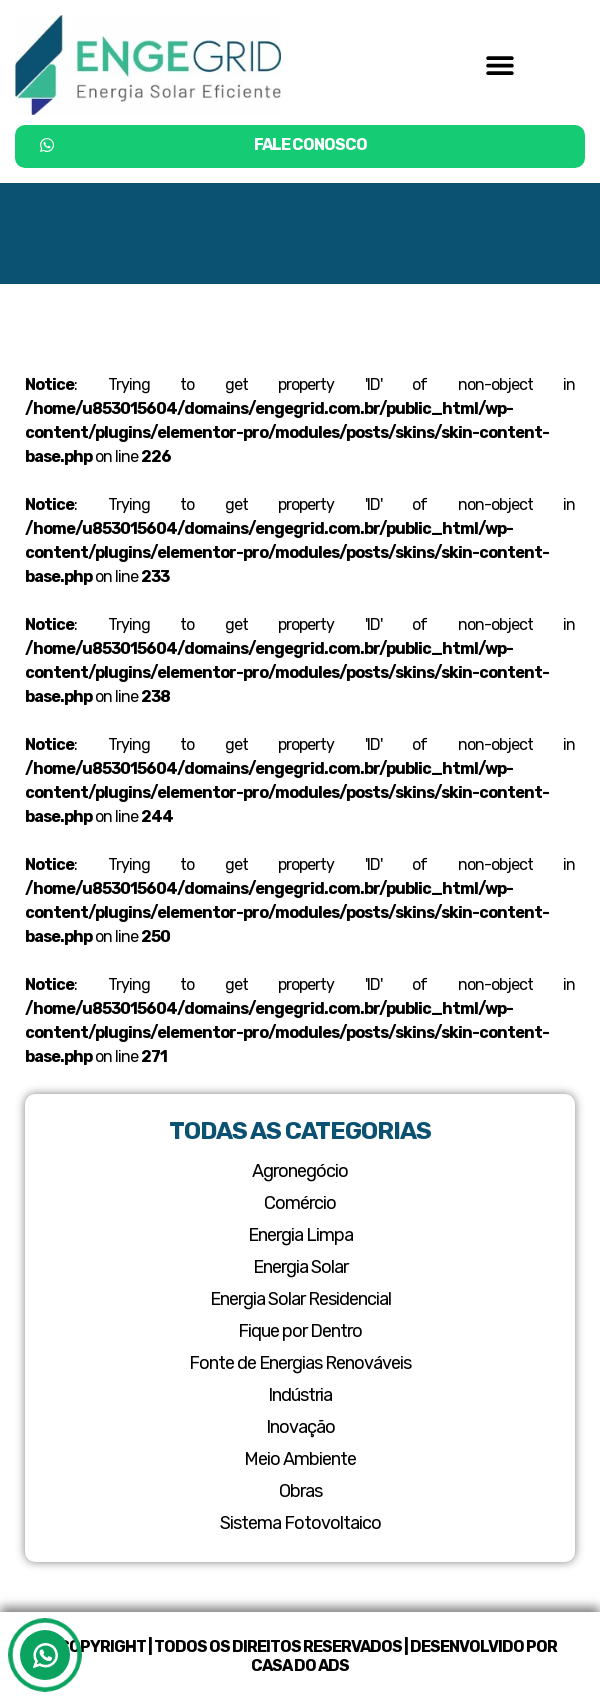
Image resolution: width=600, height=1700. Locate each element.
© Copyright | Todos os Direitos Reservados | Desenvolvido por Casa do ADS (300, 1656)
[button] (499, 64)
